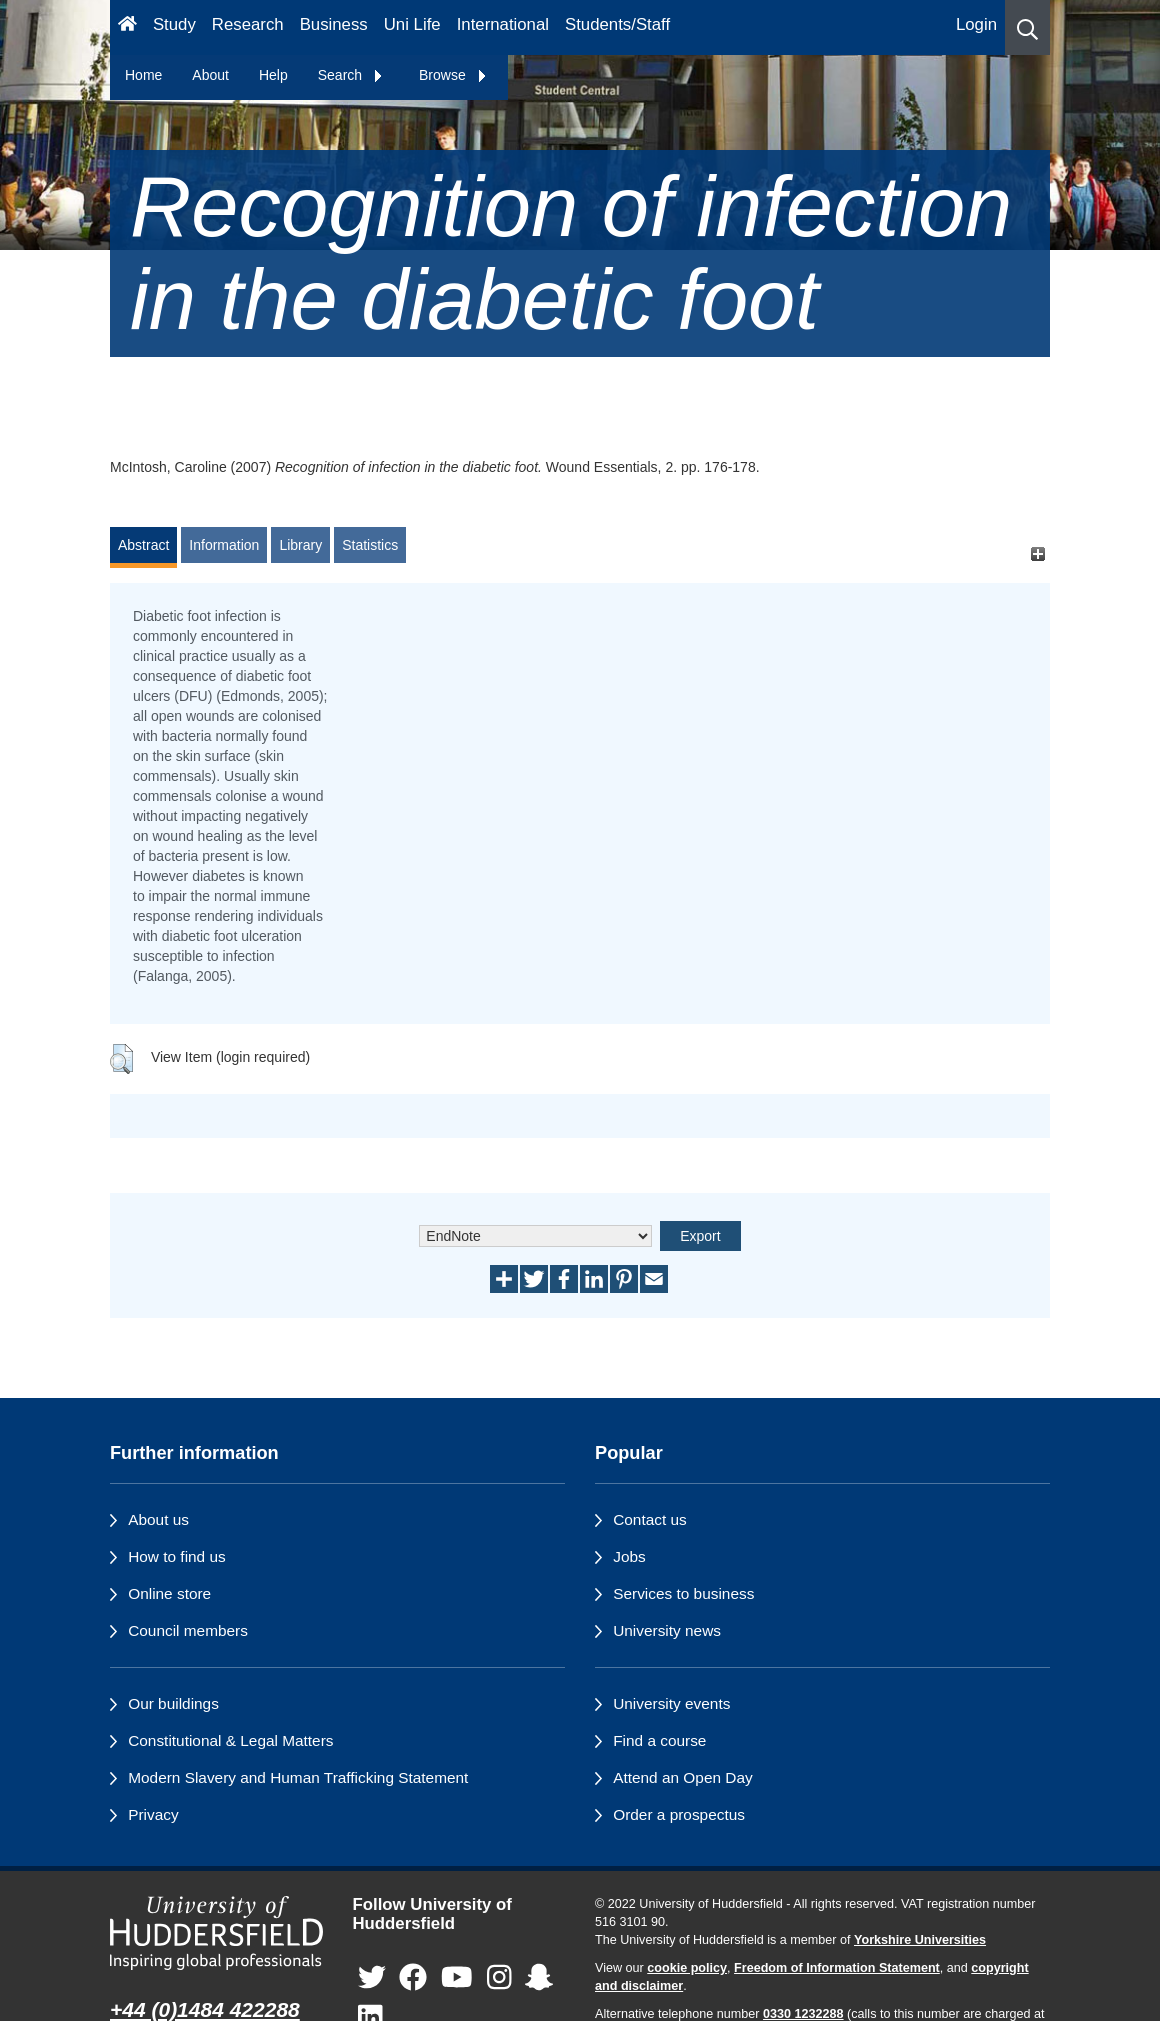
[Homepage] (127, 27)
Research (248, 24)
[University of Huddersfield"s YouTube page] (457, 1977)
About (210, 75)
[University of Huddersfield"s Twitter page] (372, 1977)
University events (671, 1703)
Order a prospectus (679, 1814)
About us (158, 1519)
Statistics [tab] (370, 545)
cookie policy (687, 1968)
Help (273, 75)
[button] (1027, 27)
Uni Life (412, 24)
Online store (169, 1593)
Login (976, 24)
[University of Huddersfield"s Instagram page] (499, 1977)
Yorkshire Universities (920, 1940)
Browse (453, 75)
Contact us (650, 1519)
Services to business (683, 1593)
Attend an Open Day (682, 1777)
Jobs (629, 1556)
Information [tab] (224, 545)
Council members (188, 1630)
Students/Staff (617, 24)
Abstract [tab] (143, 545)
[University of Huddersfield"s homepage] (216, 1933)
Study (174, 24)
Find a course (659, 1740)
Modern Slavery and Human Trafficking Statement (298, 1777)
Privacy (153, 1814)
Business (334, 24)
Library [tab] (300, 545)
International (503, 24)
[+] (1037, 554)
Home (143, 75)
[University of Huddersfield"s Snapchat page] (539, 1977)
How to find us (177, 1556)
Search (351, 75)
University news (667, 1630)
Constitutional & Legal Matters (230, 1740)
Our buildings (173, 1703)
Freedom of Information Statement (837, 1968)
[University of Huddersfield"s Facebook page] (413, 1977)
